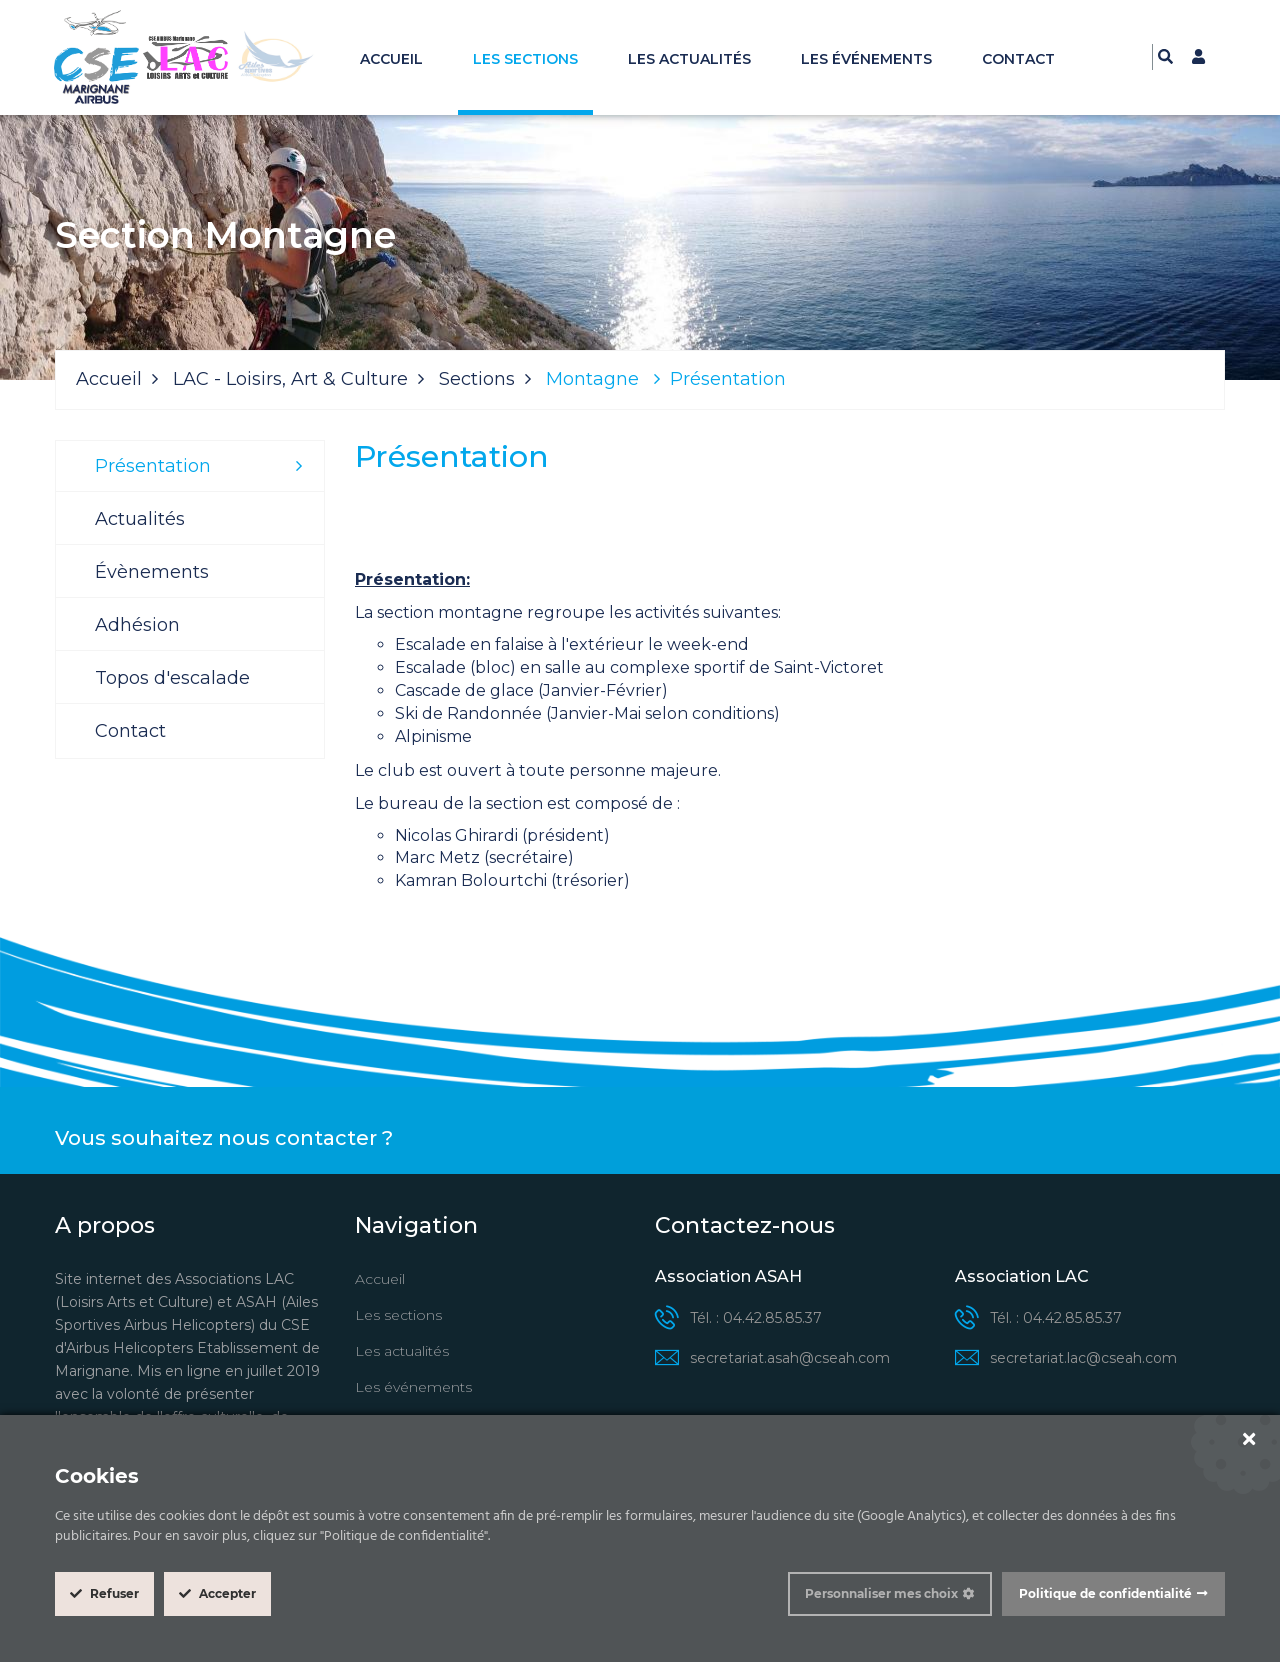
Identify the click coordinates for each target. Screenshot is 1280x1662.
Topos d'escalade (172, 678)
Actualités (140, 519)
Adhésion (137, 625)
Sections (477, 379)
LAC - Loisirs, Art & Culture (290, 379)
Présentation (153, 466)
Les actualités (689, 59)
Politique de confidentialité (1105, 1593)
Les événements (866, 59)
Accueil (391, 59)
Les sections (525, 59)
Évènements (152, 572)
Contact (1018, 59)
